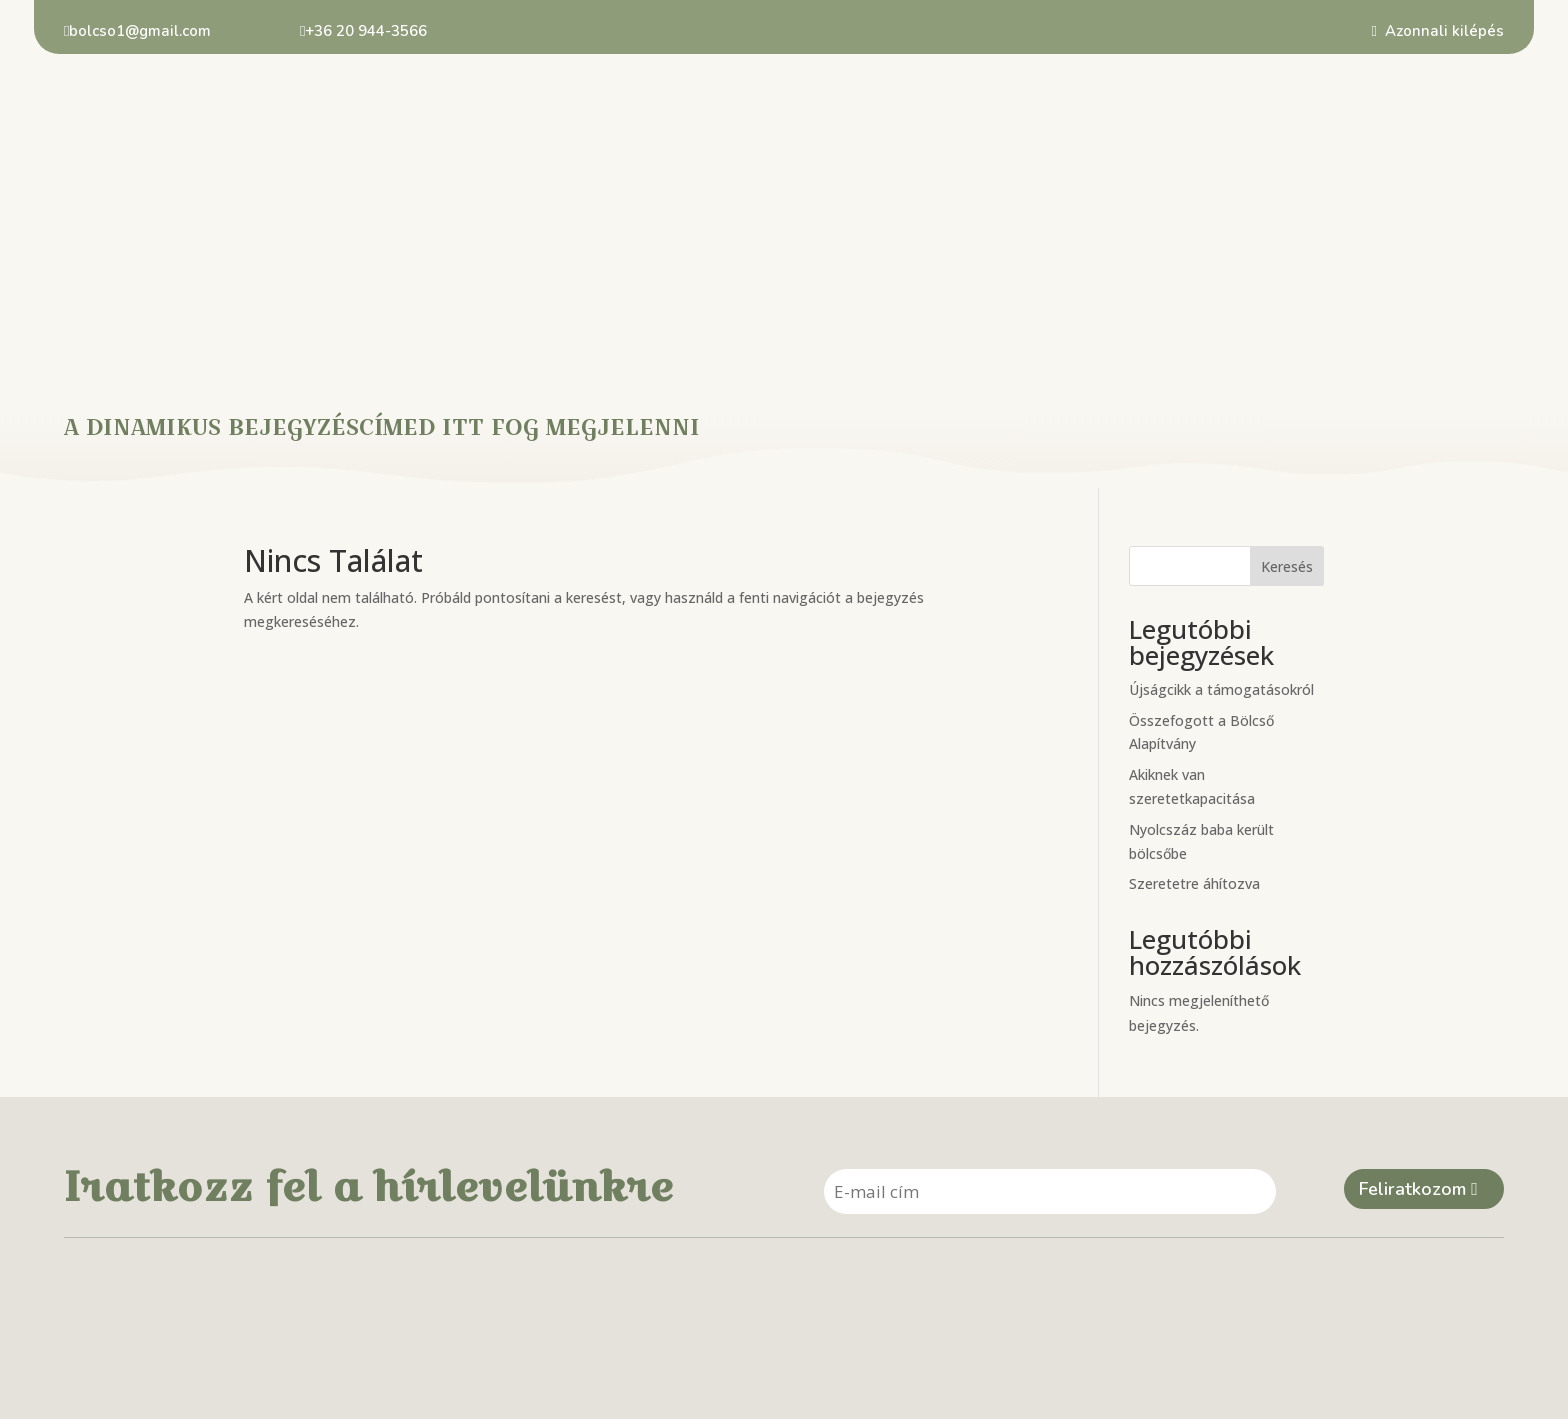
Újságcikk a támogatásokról (1221, 464)
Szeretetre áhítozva (1194, 659)
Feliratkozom (1412, 966)
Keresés (1287, 341)
